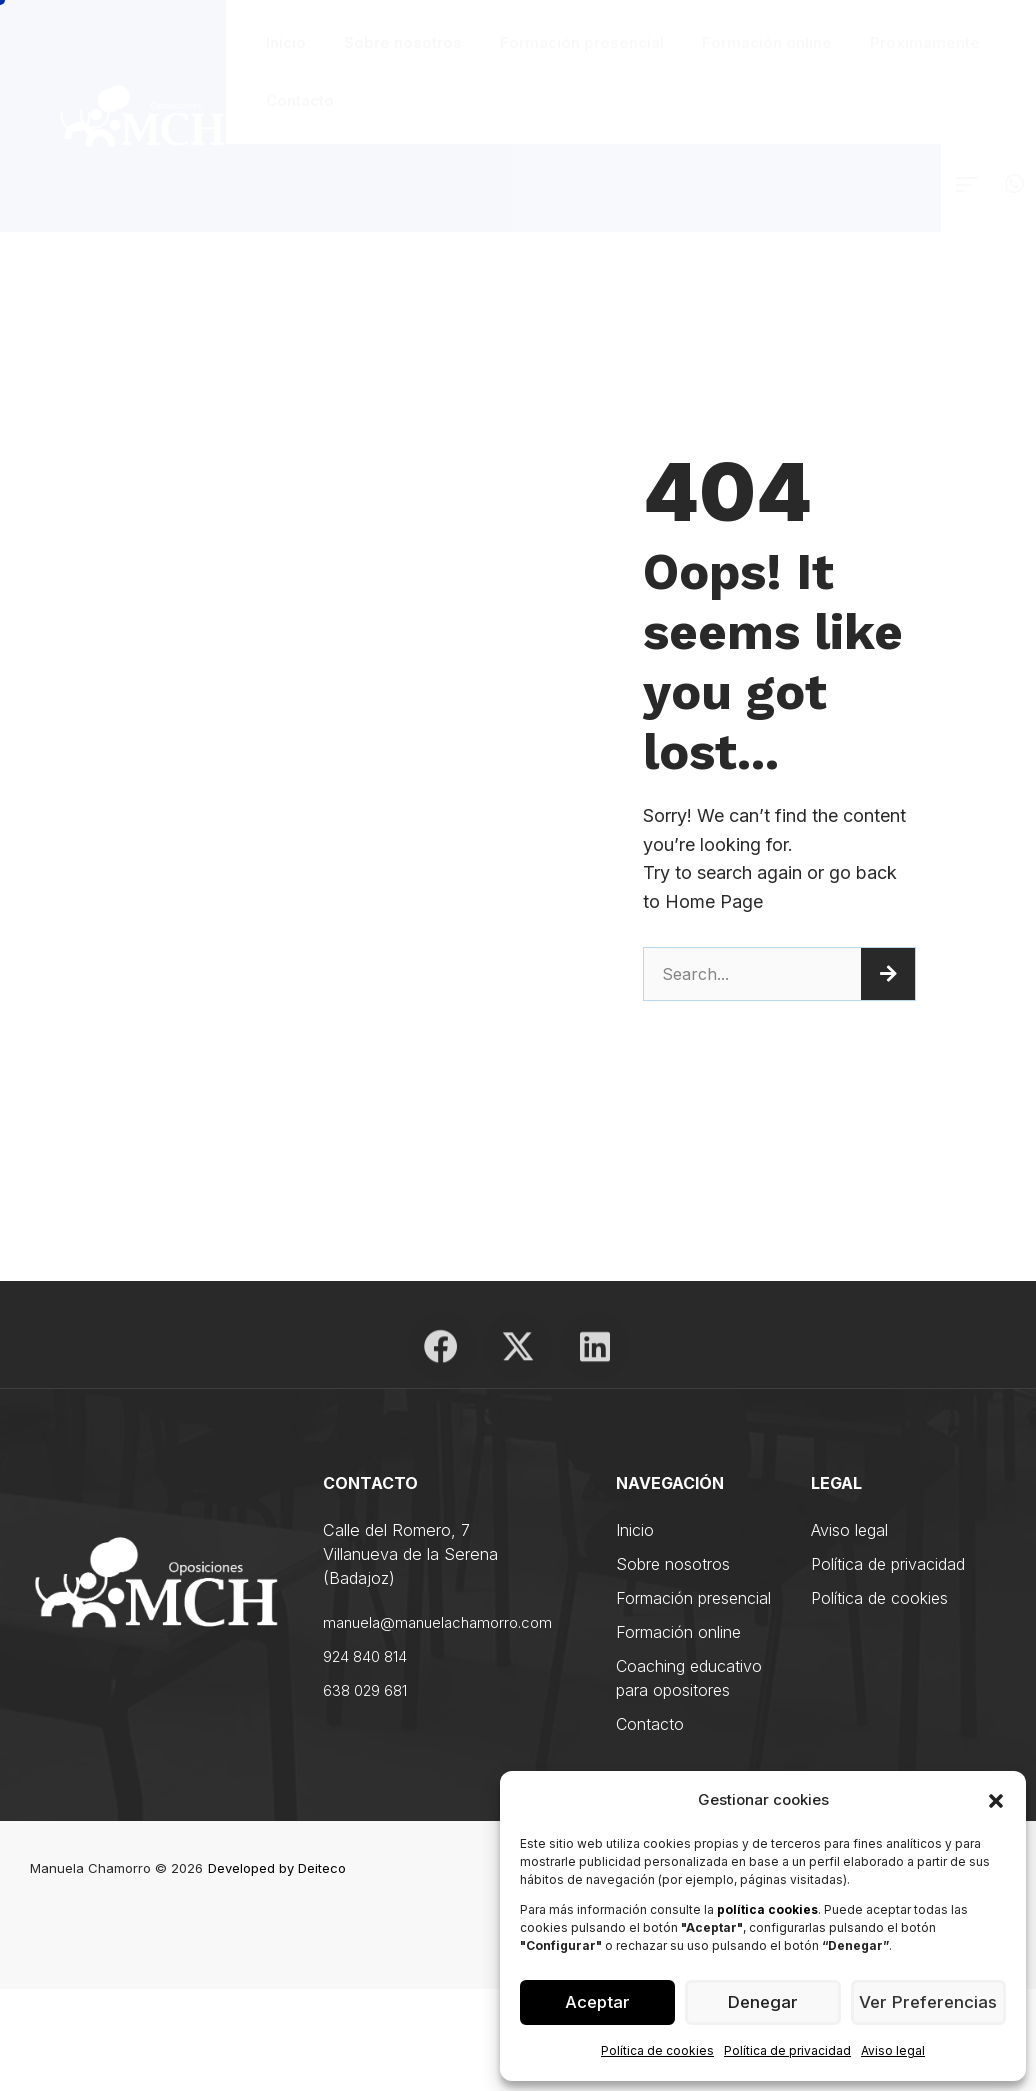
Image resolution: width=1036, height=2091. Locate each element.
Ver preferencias (928, 2002)
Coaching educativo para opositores (689, 1675)
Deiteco (322, 1865)
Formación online (767, 42)
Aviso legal (893, 2050)
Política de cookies (657, 2050)
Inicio (286, 42)
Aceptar (597, 2002)
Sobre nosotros (403, 42)
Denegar (763, 2002)
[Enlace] (967, 184)
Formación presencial (582, 42)
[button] (996, 1801)
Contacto (300, 100)
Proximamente (925, 42)
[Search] (888, 974)
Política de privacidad (787, 2050)
